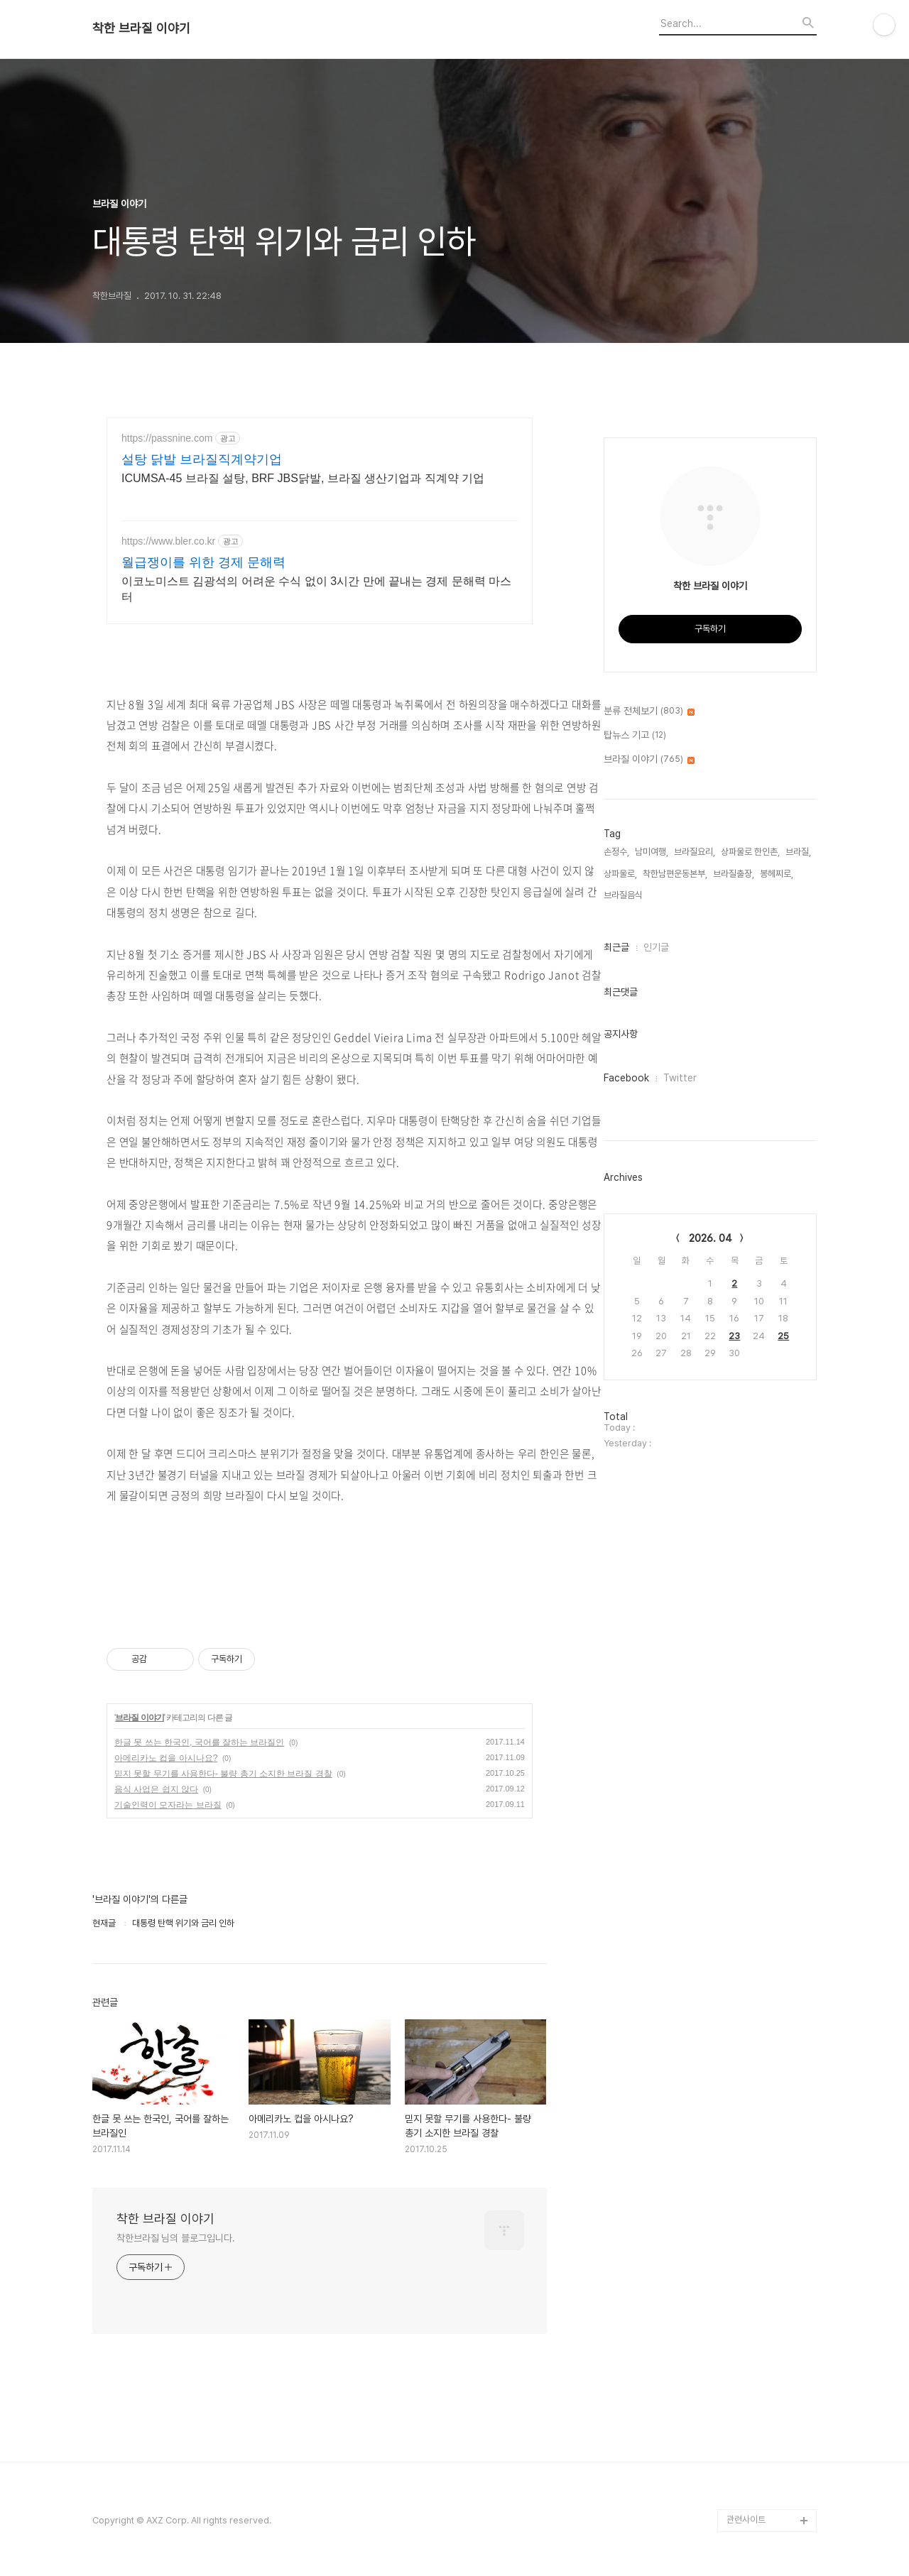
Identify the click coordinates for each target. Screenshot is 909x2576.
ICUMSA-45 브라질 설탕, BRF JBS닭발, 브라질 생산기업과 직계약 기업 (302, 478)
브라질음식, (624, 895)
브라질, (798, 851)
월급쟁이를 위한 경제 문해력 (203, 562)
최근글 (616, 947)
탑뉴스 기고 (635, 735)
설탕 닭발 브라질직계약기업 (201, 459)
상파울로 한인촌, (750, 851)
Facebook (626, 1078)
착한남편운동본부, (675, 873)
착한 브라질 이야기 (141, 28)
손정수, (616, 851)
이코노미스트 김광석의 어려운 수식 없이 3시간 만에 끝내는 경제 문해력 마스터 (316, 589)
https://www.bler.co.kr (168, 541)
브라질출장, (733, 873)
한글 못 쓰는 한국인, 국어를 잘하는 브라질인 (199, 1742)
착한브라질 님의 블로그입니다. (175, 2238)
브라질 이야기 (139, 1718)
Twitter (680, 1078)
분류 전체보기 (649, 711)
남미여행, (651, 851)
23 (734, 1336)
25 (783, 1336)
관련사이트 (746, 2519)
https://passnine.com (166, 438)
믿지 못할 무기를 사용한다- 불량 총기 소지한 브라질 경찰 (223, 1774)
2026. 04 (710, 1238)
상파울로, (620, 873)
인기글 (656, 947)
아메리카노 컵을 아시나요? (165, 1758)
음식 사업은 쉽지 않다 (156, 1789)
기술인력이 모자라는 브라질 (168, 1805)
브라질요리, (694, 851)
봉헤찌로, (776, 873)
